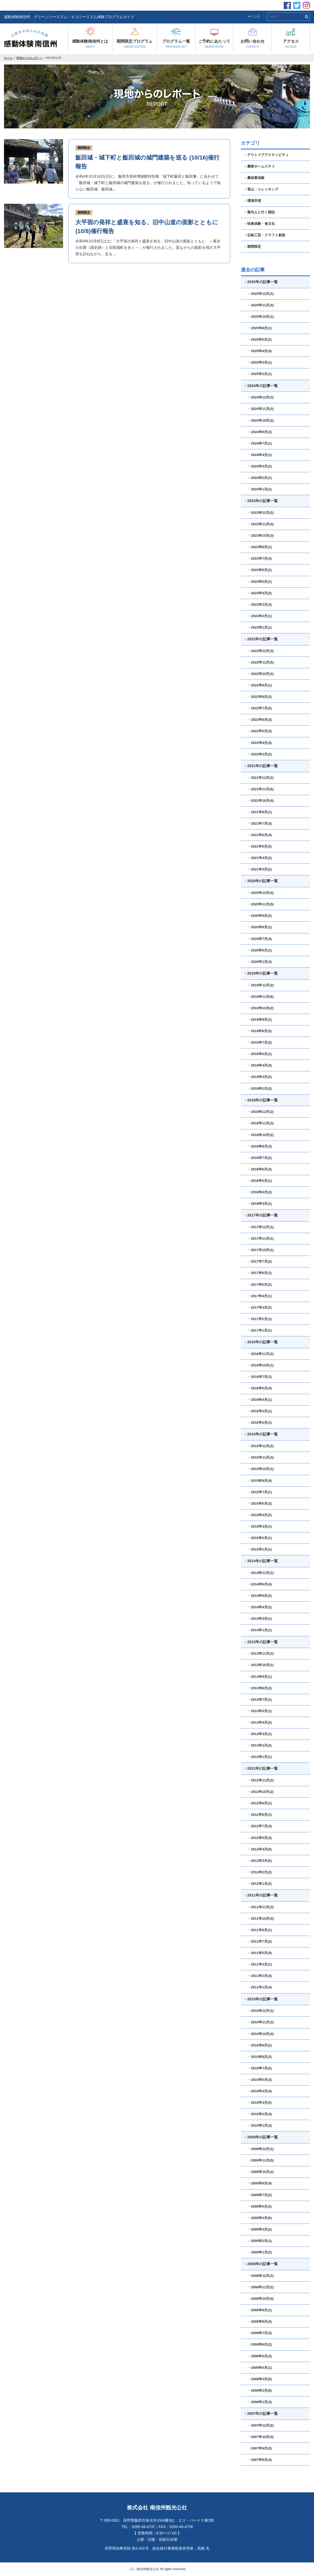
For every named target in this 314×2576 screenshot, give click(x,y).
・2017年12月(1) (260, 1227)
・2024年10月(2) (260, 420)
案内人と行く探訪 (260, 212)
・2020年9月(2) (259, 916)
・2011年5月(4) (259, 1953)
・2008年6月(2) (259, 2344)
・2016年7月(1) (259, 1377)
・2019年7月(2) (259, 1042)
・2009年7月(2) (259, 2195)
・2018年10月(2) (260, 1135)
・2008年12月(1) (260, 2276)
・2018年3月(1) (259, 1204)
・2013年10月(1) (260, 1665)
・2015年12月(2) (260, 1446)
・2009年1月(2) (259, 2252)
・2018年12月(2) (260, 1112)
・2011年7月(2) (259, 1941)
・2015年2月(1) (259, 1538)
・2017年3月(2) (259, 1307)
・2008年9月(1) (259, 2310)
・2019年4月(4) (259, 1065)
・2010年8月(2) (259, 2057)
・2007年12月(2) (260, 2425)
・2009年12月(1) (260, 2149)
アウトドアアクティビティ (267, 155)
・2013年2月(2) (259, 1745)
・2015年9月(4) (259, 1481)
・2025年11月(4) (260, 305)
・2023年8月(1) (259, 547)
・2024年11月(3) (260, 409)
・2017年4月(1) (259, 1296)
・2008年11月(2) (260, 2287)
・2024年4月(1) (259, 455)
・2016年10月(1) (260, 1365)
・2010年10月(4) (260, 2034)
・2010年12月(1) (260, 2011)
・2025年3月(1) (259, 362)
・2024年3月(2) (259, 466)
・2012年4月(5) (259, 1849)
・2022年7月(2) (259, 708)
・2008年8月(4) (259, 2321)
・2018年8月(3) (259, 1146)
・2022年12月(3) (260, 651)
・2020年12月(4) (260, 893)
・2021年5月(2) (259, 846)
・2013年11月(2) (260, 1653)
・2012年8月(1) (259, 1815)
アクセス (291, 43)
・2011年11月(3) (260, 1907)
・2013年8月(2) (259, 1688)
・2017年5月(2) (259, 1285)
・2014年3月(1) (259, 1619)
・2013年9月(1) (259, 1677)
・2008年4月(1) (259, 2368)
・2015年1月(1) (259, 1549)
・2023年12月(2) (260, 513)
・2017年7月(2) (259, 1261)
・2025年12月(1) (260, 294)
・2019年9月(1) (259, 1020)
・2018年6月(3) (259, 1169)
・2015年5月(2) (259, 1503)
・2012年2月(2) (259, 1872)
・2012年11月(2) (260, 1780)
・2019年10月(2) (260, 1008)
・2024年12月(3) (260, 397)
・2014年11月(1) (260, 1573)
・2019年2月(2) (259, 1088)
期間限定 (83, 148)
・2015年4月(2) (259, 1515)
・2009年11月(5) (260, 2160)
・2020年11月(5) (260, 904)
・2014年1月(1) (259, 1630)
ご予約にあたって (214, 43)
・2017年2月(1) (259, 1319)
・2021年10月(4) (260, 801)
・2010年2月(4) (259, 2114)
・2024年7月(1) (259, 443)
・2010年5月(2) (259, 2080)
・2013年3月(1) (259, 1734)
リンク (254, 16)
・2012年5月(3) (259, 1838)
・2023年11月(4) (260, 524)
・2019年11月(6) (260, 997)
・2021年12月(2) (260, 778)
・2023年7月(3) (259, 558)
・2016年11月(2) (260, 1354)
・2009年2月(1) (259, 2241)
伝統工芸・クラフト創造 (265, 235)
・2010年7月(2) (259, 2068)
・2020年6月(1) (259, 950)
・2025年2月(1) (259, 374)
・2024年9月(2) (259, 432)
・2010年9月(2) (259, 2045)
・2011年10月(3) (260, 1918)
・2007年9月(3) (259, 2448)
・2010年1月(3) (259, 2125)
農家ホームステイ (260, 166)
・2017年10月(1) (260, 1250)
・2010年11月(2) (260, 2022)
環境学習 (253, 201)
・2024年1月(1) (259, 489)
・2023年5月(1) (259, 582)
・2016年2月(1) (259, 1423)
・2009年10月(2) (260, 2172)
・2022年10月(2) (260, 674)
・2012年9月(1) (259, 1803)
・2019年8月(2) (259, 1031)
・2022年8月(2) (259, 697)
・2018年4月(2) (259, 1192)
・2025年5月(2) (259, 339)
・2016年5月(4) (259, 1388)
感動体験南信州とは (90, 43)
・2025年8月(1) (259, 328)
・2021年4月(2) (259, 858)
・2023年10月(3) (260, 536)
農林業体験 (255, 178)
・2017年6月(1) (259, 1273)
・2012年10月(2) (260, 1792)
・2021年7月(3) (259, 823)
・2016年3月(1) (259, 1411)
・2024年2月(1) (259, 478)
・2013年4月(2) (259, 1722)
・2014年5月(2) (259, 1596)
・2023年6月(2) (259, 570)
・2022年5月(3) (259, 731)
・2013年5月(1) (259, 1711)
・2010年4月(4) (259, 2091)
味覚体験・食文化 (260, 224)
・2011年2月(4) (259, 1976)
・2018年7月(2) (259, 1158)
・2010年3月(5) (259, 2103)
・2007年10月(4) (260, 2437)
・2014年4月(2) (259, 1607)
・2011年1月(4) (259, 1987)
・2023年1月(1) (259, 627)
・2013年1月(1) (259, 1757)
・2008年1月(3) (259, 2402)
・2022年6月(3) (259, 720)
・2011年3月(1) (259, 1964)
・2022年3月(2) (259, 754)
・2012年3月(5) (259, 1861)
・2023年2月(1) (259, 616)
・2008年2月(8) (259, 2390)
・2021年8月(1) (259, 812)
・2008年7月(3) (259, 2333)
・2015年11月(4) (260, 1457)
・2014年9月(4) (259, 1584)
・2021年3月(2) (259, 869)
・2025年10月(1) (260, 317)
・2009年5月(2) (259, 2206)
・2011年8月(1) (259, 1930)
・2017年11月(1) (260, 1238)
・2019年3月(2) (259, 1077)
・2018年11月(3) (260, 1123)
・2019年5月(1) (259, 1054)
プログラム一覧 (176, 43)
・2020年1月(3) (259, 962)
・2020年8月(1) (259, 927)
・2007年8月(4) (259, 2460)
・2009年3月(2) (259, 2229)
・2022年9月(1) (259, 685)
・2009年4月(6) (259, 2218)
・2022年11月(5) (260, 662)
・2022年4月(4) (259, 743)
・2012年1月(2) (259, 1884)
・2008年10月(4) (260, 2299)
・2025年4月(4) (259, 351)
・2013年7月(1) (259, 1700)
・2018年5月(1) (259, 1181)
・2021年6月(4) (259, 835)
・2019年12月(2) (260, 985)
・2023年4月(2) (259, 593)
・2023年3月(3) (259, 605)
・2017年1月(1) (259, 1330)
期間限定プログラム (134, 43)
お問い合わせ (253, 43)
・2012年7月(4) (259, 1826)
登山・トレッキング (261, 189)
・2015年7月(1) (259, 1492)
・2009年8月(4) (259, 2183)
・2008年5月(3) (259, 2356)
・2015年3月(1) (259, 1526)
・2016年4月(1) (259, 1400)
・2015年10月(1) (260, 1469)
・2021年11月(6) (260, 789)
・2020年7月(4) (259, 939)
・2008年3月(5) (259, 2379)
